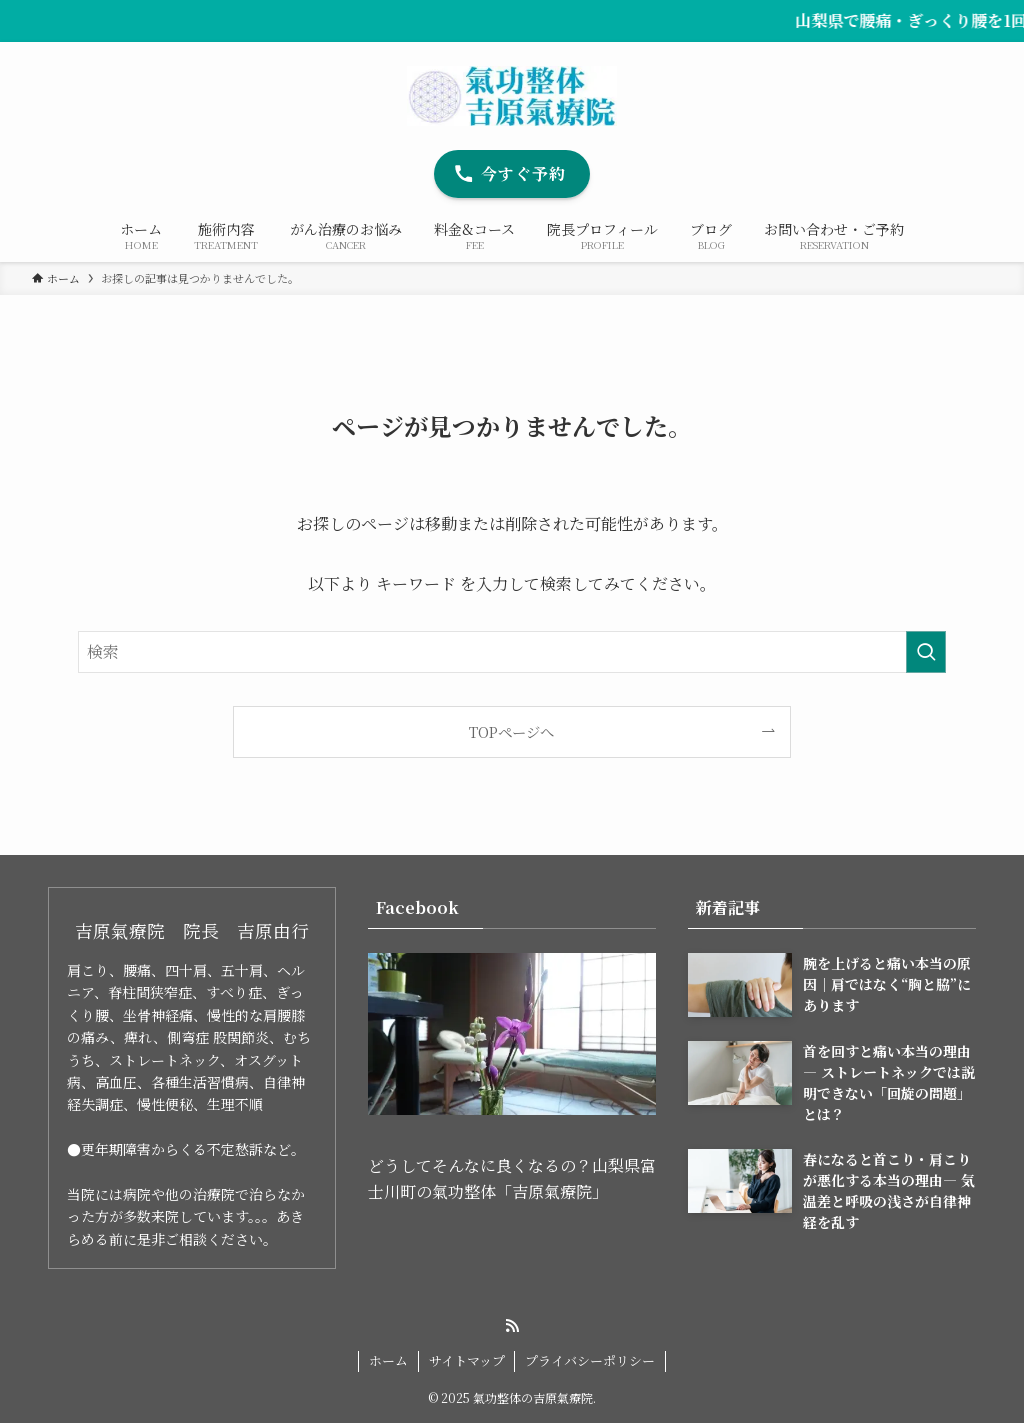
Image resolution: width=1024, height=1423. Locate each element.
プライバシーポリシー (590, 1360)
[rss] (512, 1326)
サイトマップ (467, 1360)
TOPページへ (511, 731)
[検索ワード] (512, 652)
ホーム (388, 1360)
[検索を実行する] (926, 652)
